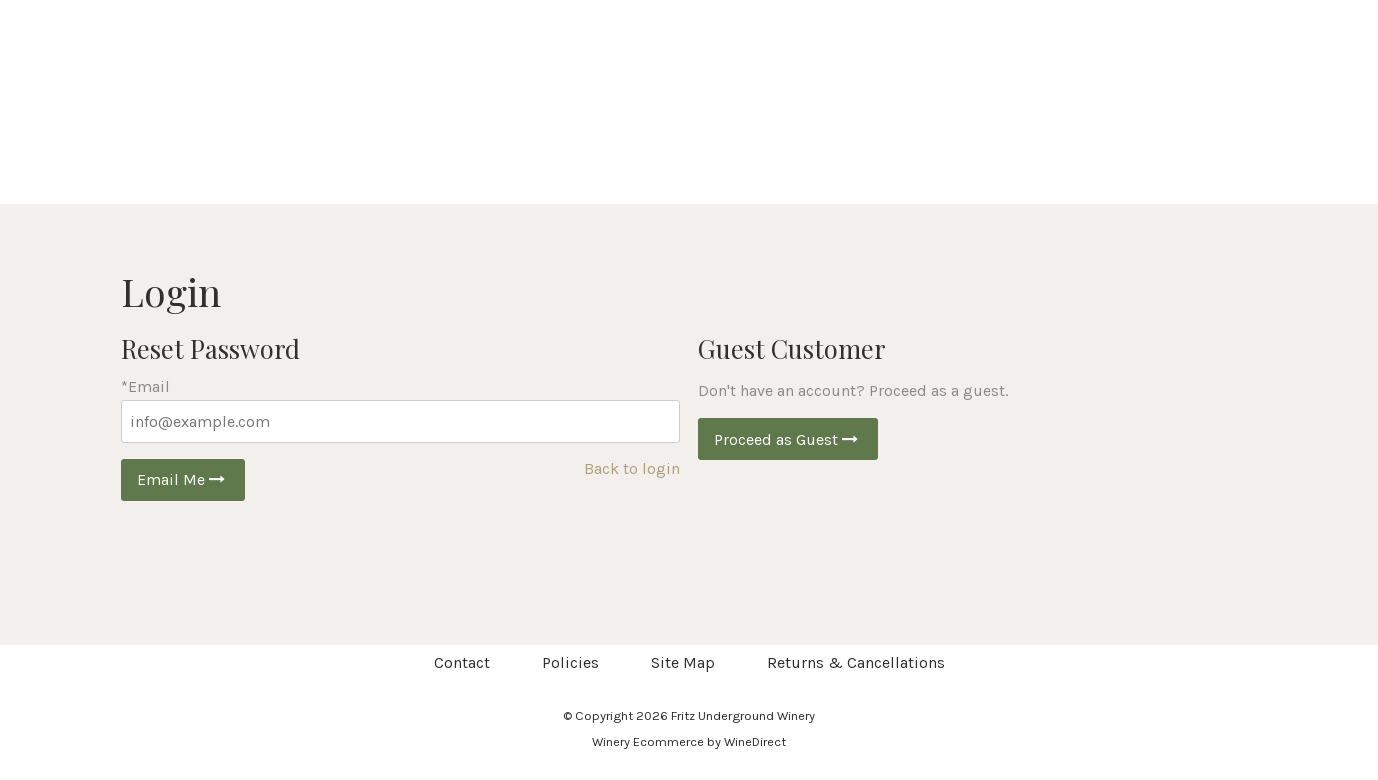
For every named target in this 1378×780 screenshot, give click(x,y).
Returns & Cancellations (856, 662)
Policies (570, 662)
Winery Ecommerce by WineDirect (689, 741)
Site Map (683, 662)
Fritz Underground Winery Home (689, 102)
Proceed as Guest (788, 439)
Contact (462, 662)
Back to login (632, 468)
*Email (145, 386)
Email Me (183, 479)
